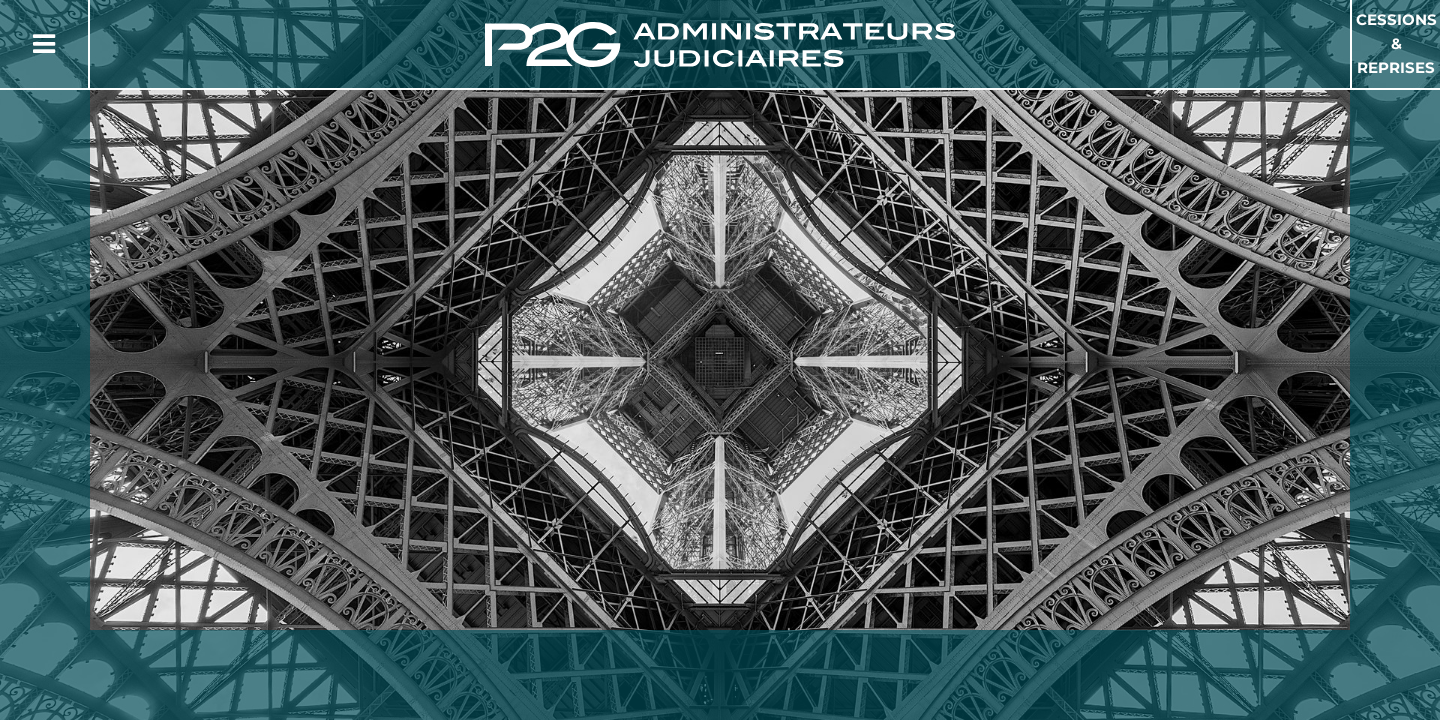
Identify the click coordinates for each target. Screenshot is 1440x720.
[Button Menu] (44, 44)
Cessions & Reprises (1396, 43)
